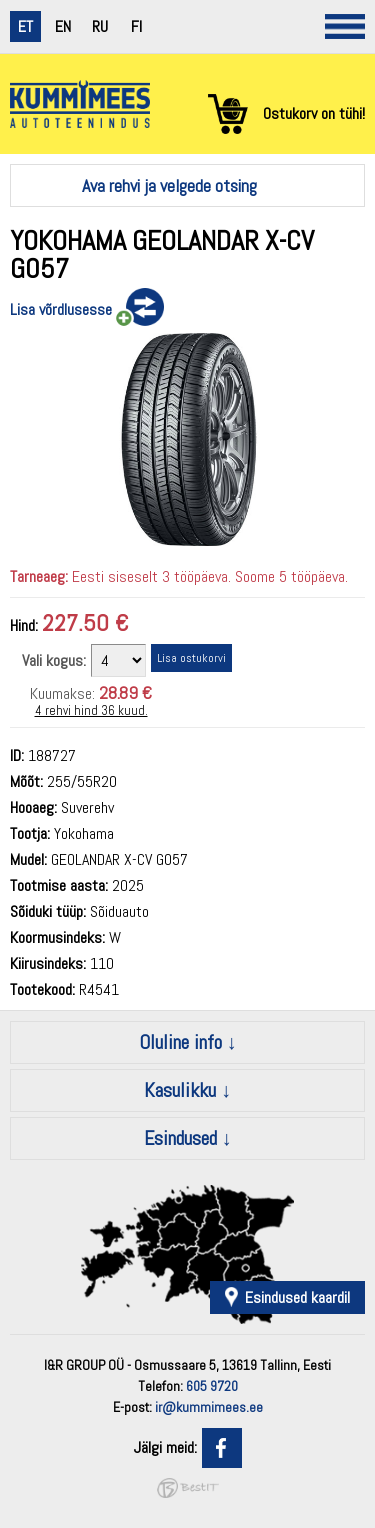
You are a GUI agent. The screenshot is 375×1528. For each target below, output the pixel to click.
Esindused (180, 1138)
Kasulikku (180, 1090)
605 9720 (212, 1386)
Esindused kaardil (297, 1297)
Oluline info (180, 1042)
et (25, 26)
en (63, 26)
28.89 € (125, 692)
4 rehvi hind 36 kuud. (91, 710)
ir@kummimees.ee (209, 1407)
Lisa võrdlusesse (61, 309)
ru (100, 26)
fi (136, 26)
